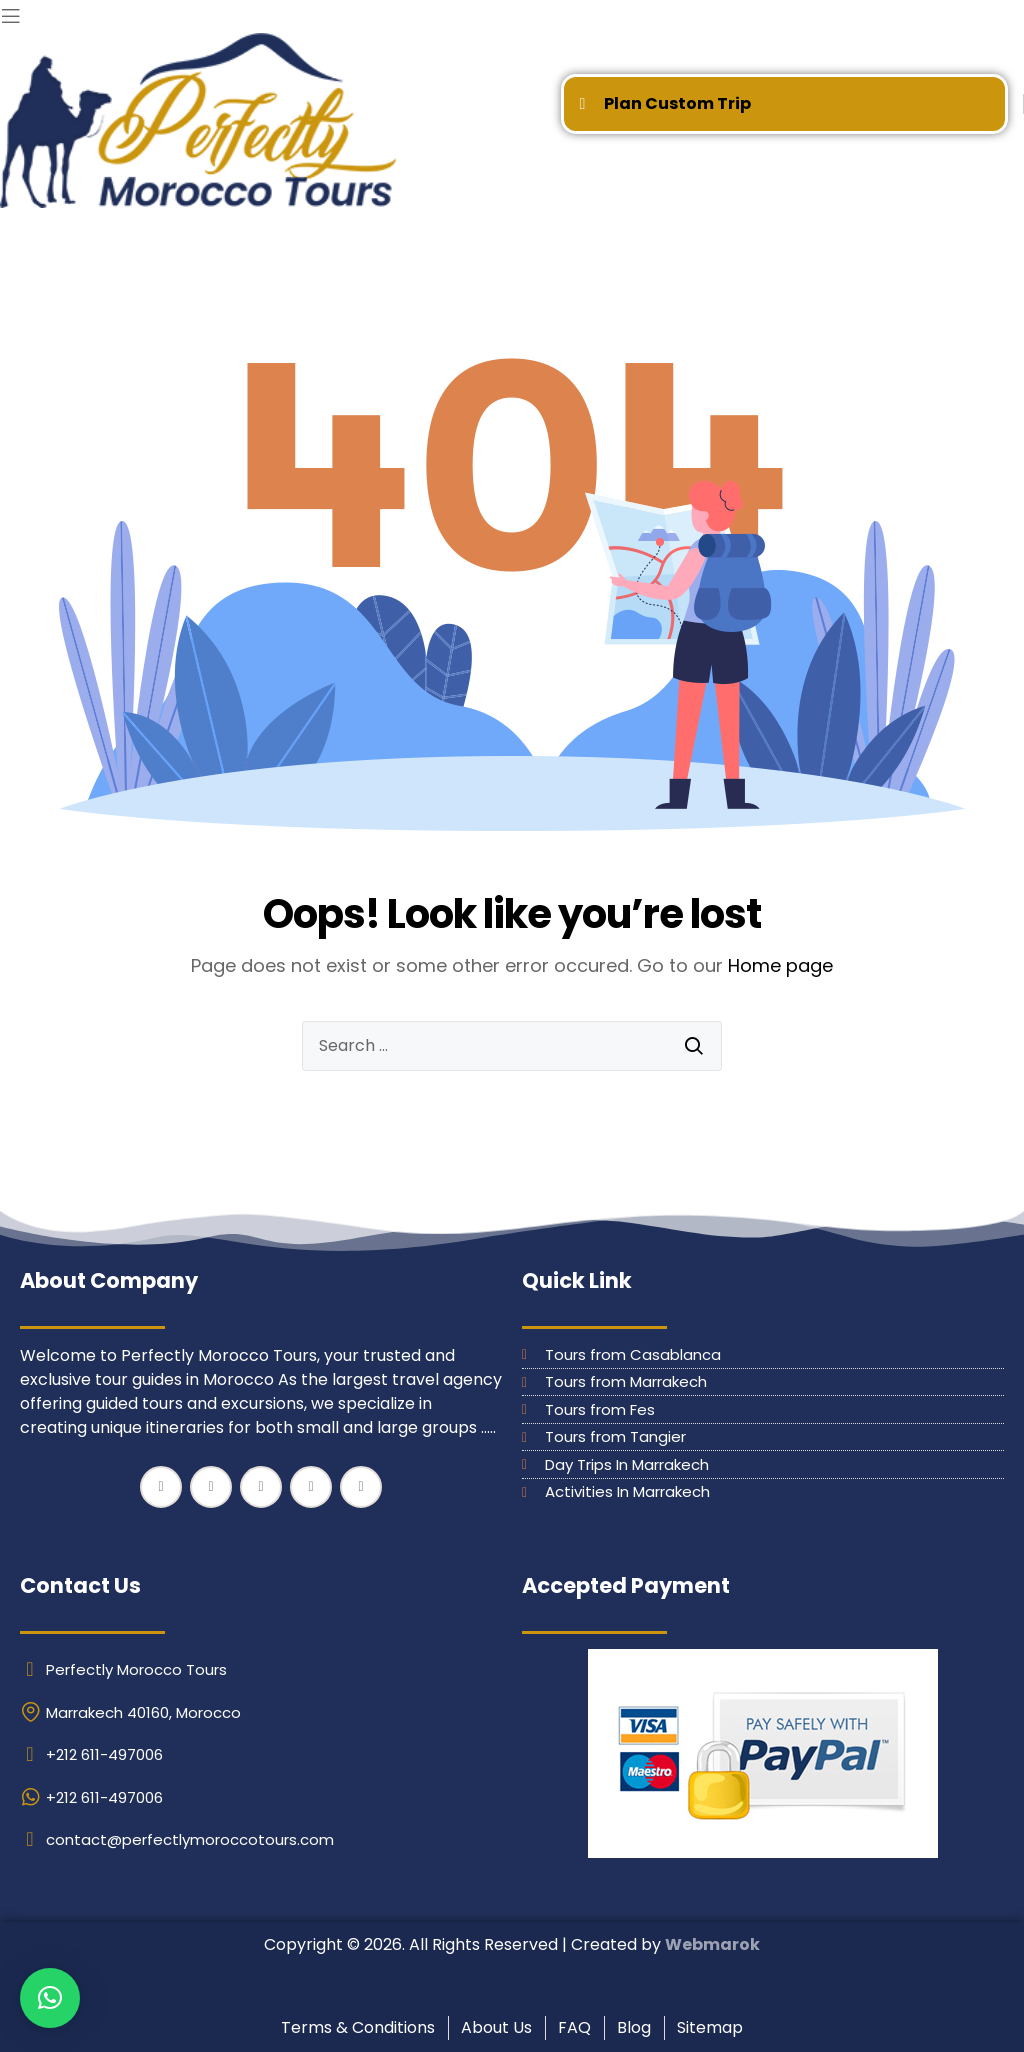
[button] (50, 1998)
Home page (780, 965)
